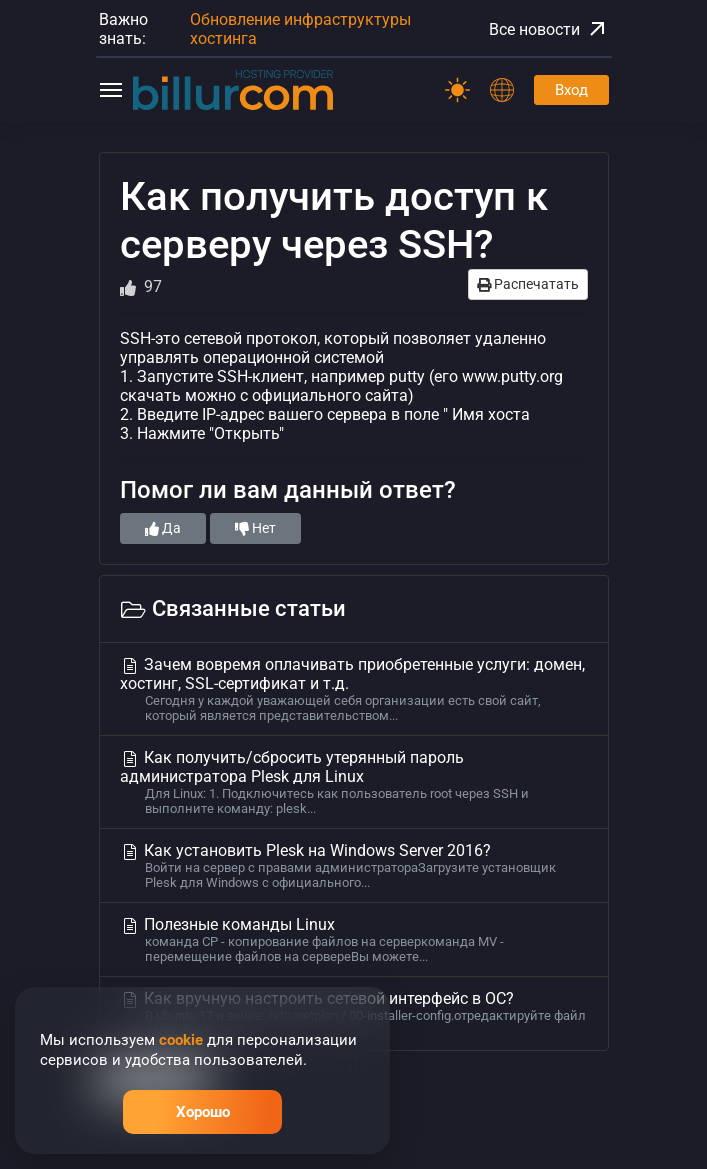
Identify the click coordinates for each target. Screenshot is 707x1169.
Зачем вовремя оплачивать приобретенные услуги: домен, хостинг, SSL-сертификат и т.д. (354, 689)
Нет (255, 528)
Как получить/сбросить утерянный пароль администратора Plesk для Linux (354, 782)
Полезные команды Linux (354, 939)
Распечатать (528, 284)
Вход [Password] (571, 90)
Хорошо (203, 1112)
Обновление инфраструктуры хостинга (300, 29)
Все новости (549, 29)
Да (163, 528)
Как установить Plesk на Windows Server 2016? (354, 865)
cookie (181, 1040)
